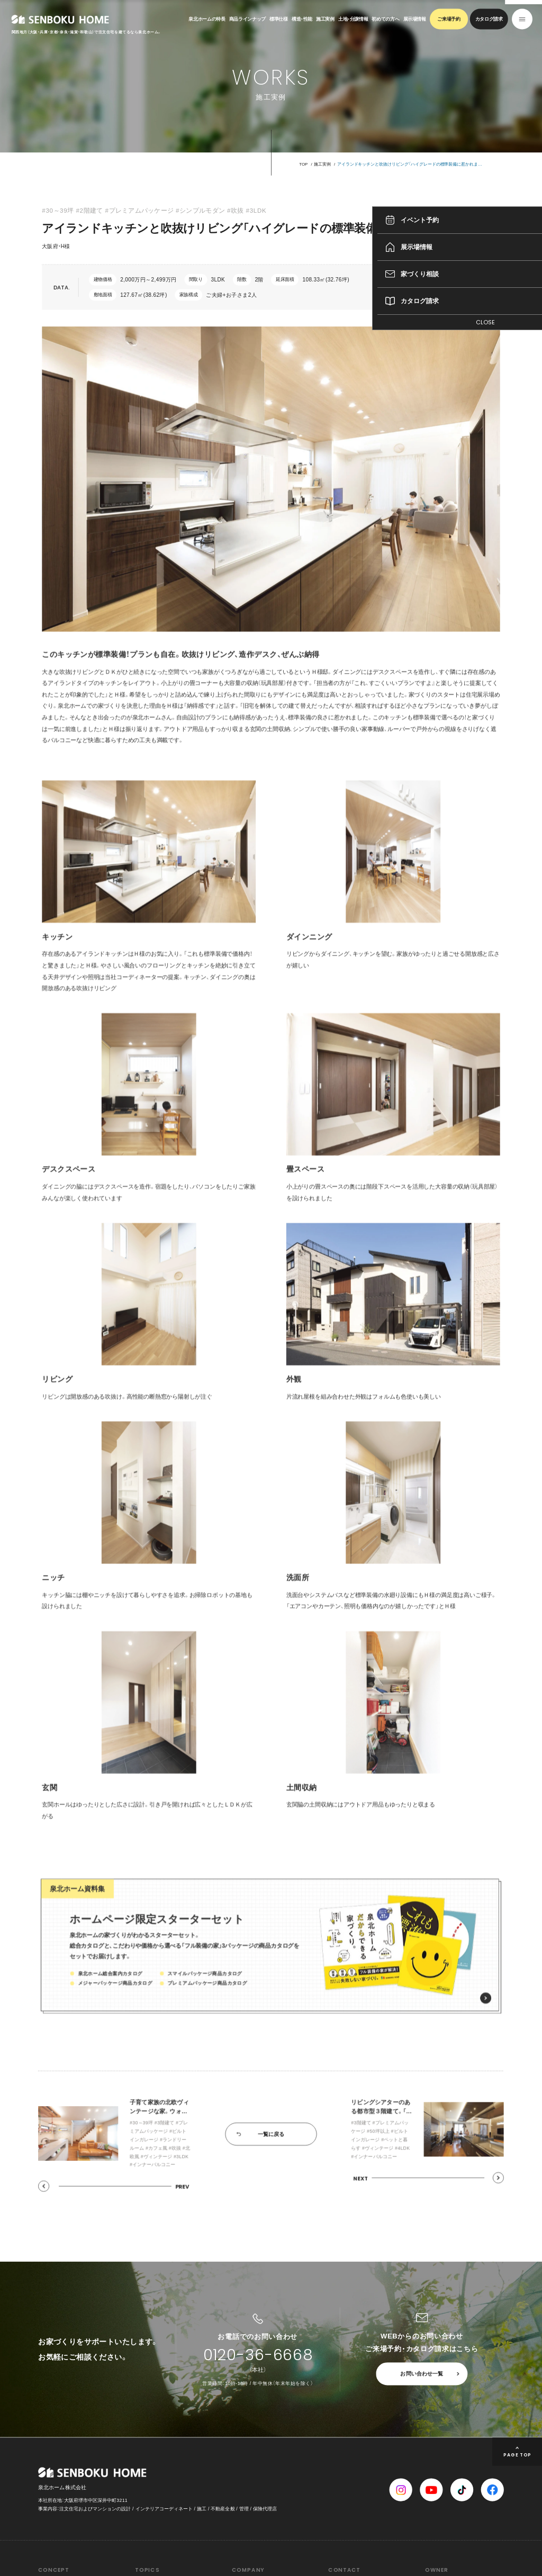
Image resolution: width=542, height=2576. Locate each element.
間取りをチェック (465, 287)
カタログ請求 (489, 19)
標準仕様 (278, 19)
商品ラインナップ (247, 19)
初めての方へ (385, 19)
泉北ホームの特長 (206, 19)
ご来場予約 (448, 19)
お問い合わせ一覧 (421, 2374)
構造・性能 (302, 19)
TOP (303, 164)
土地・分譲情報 (353, 19)
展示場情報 (414, 19)
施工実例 (325, 19)
